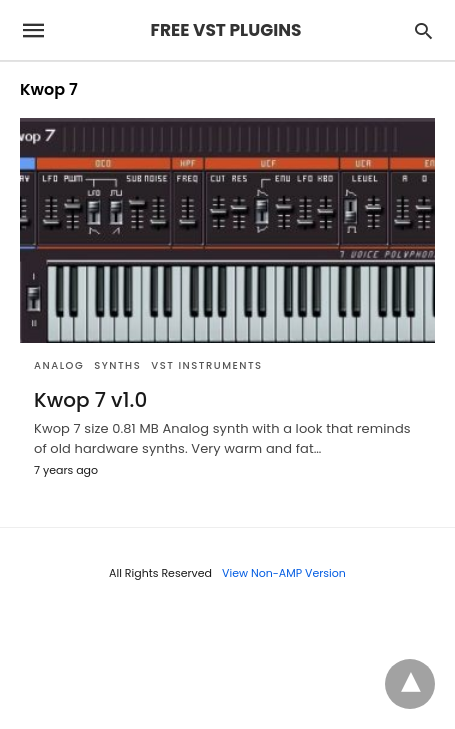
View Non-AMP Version (284, 573)
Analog (59, 365)
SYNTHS (117, 365)
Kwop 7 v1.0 (90, 400)
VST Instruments (206, 365)
